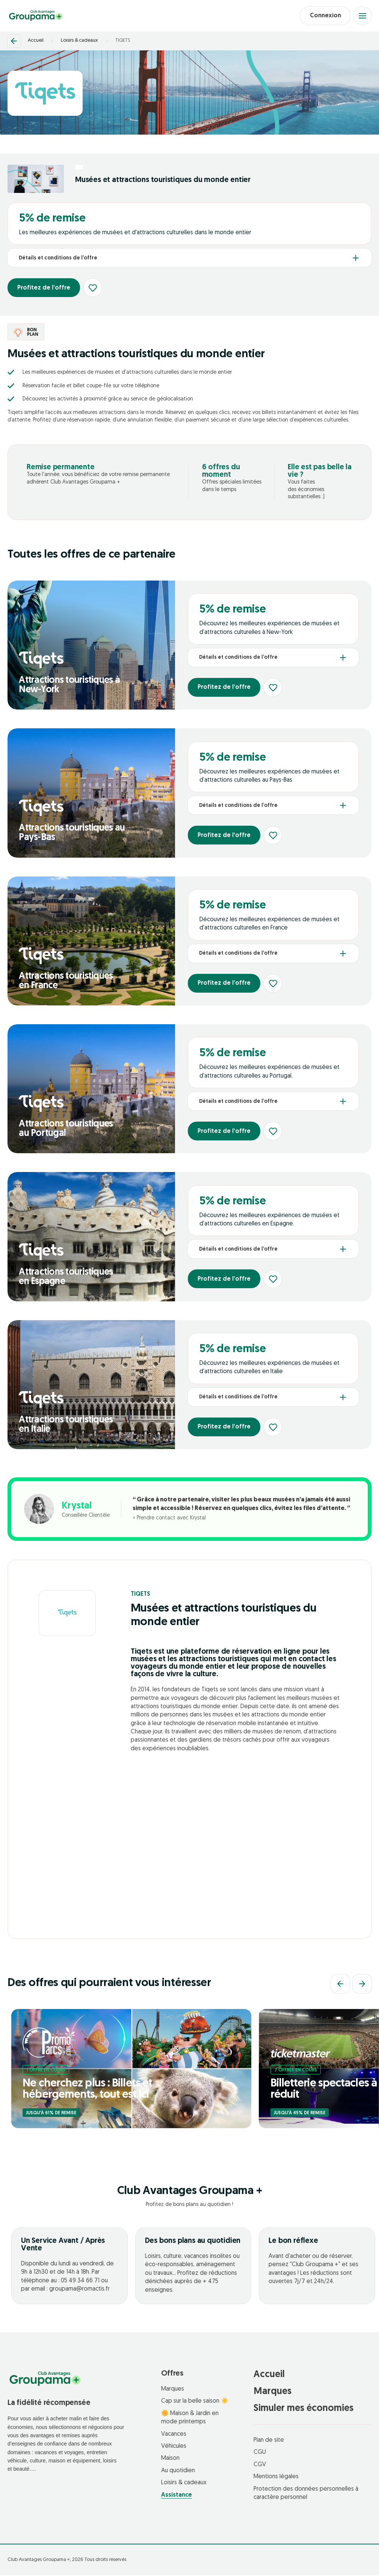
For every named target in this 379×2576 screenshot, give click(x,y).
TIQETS (122, 41)
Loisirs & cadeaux (79, 41)
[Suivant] (362, 1985)
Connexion (322, 16)
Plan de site (269, 2441)
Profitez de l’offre (45, 289)
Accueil (36, 41)
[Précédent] (340, 1985)
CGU (260, 2453)
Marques (172, 2390)
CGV (260, 2465)
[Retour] (14, 41)
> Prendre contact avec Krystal (169, 1519)
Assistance (176, 2496)
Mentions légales (276, 2478)
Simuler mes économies (303, 2409)
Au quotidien (178, 2471)
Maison (170, 2459)
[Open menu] (362, 16)
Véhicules (173, 2447)
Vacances (173, 2435)
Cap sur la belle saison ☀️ (194, 2402)
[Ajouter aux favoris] (96, 288)
